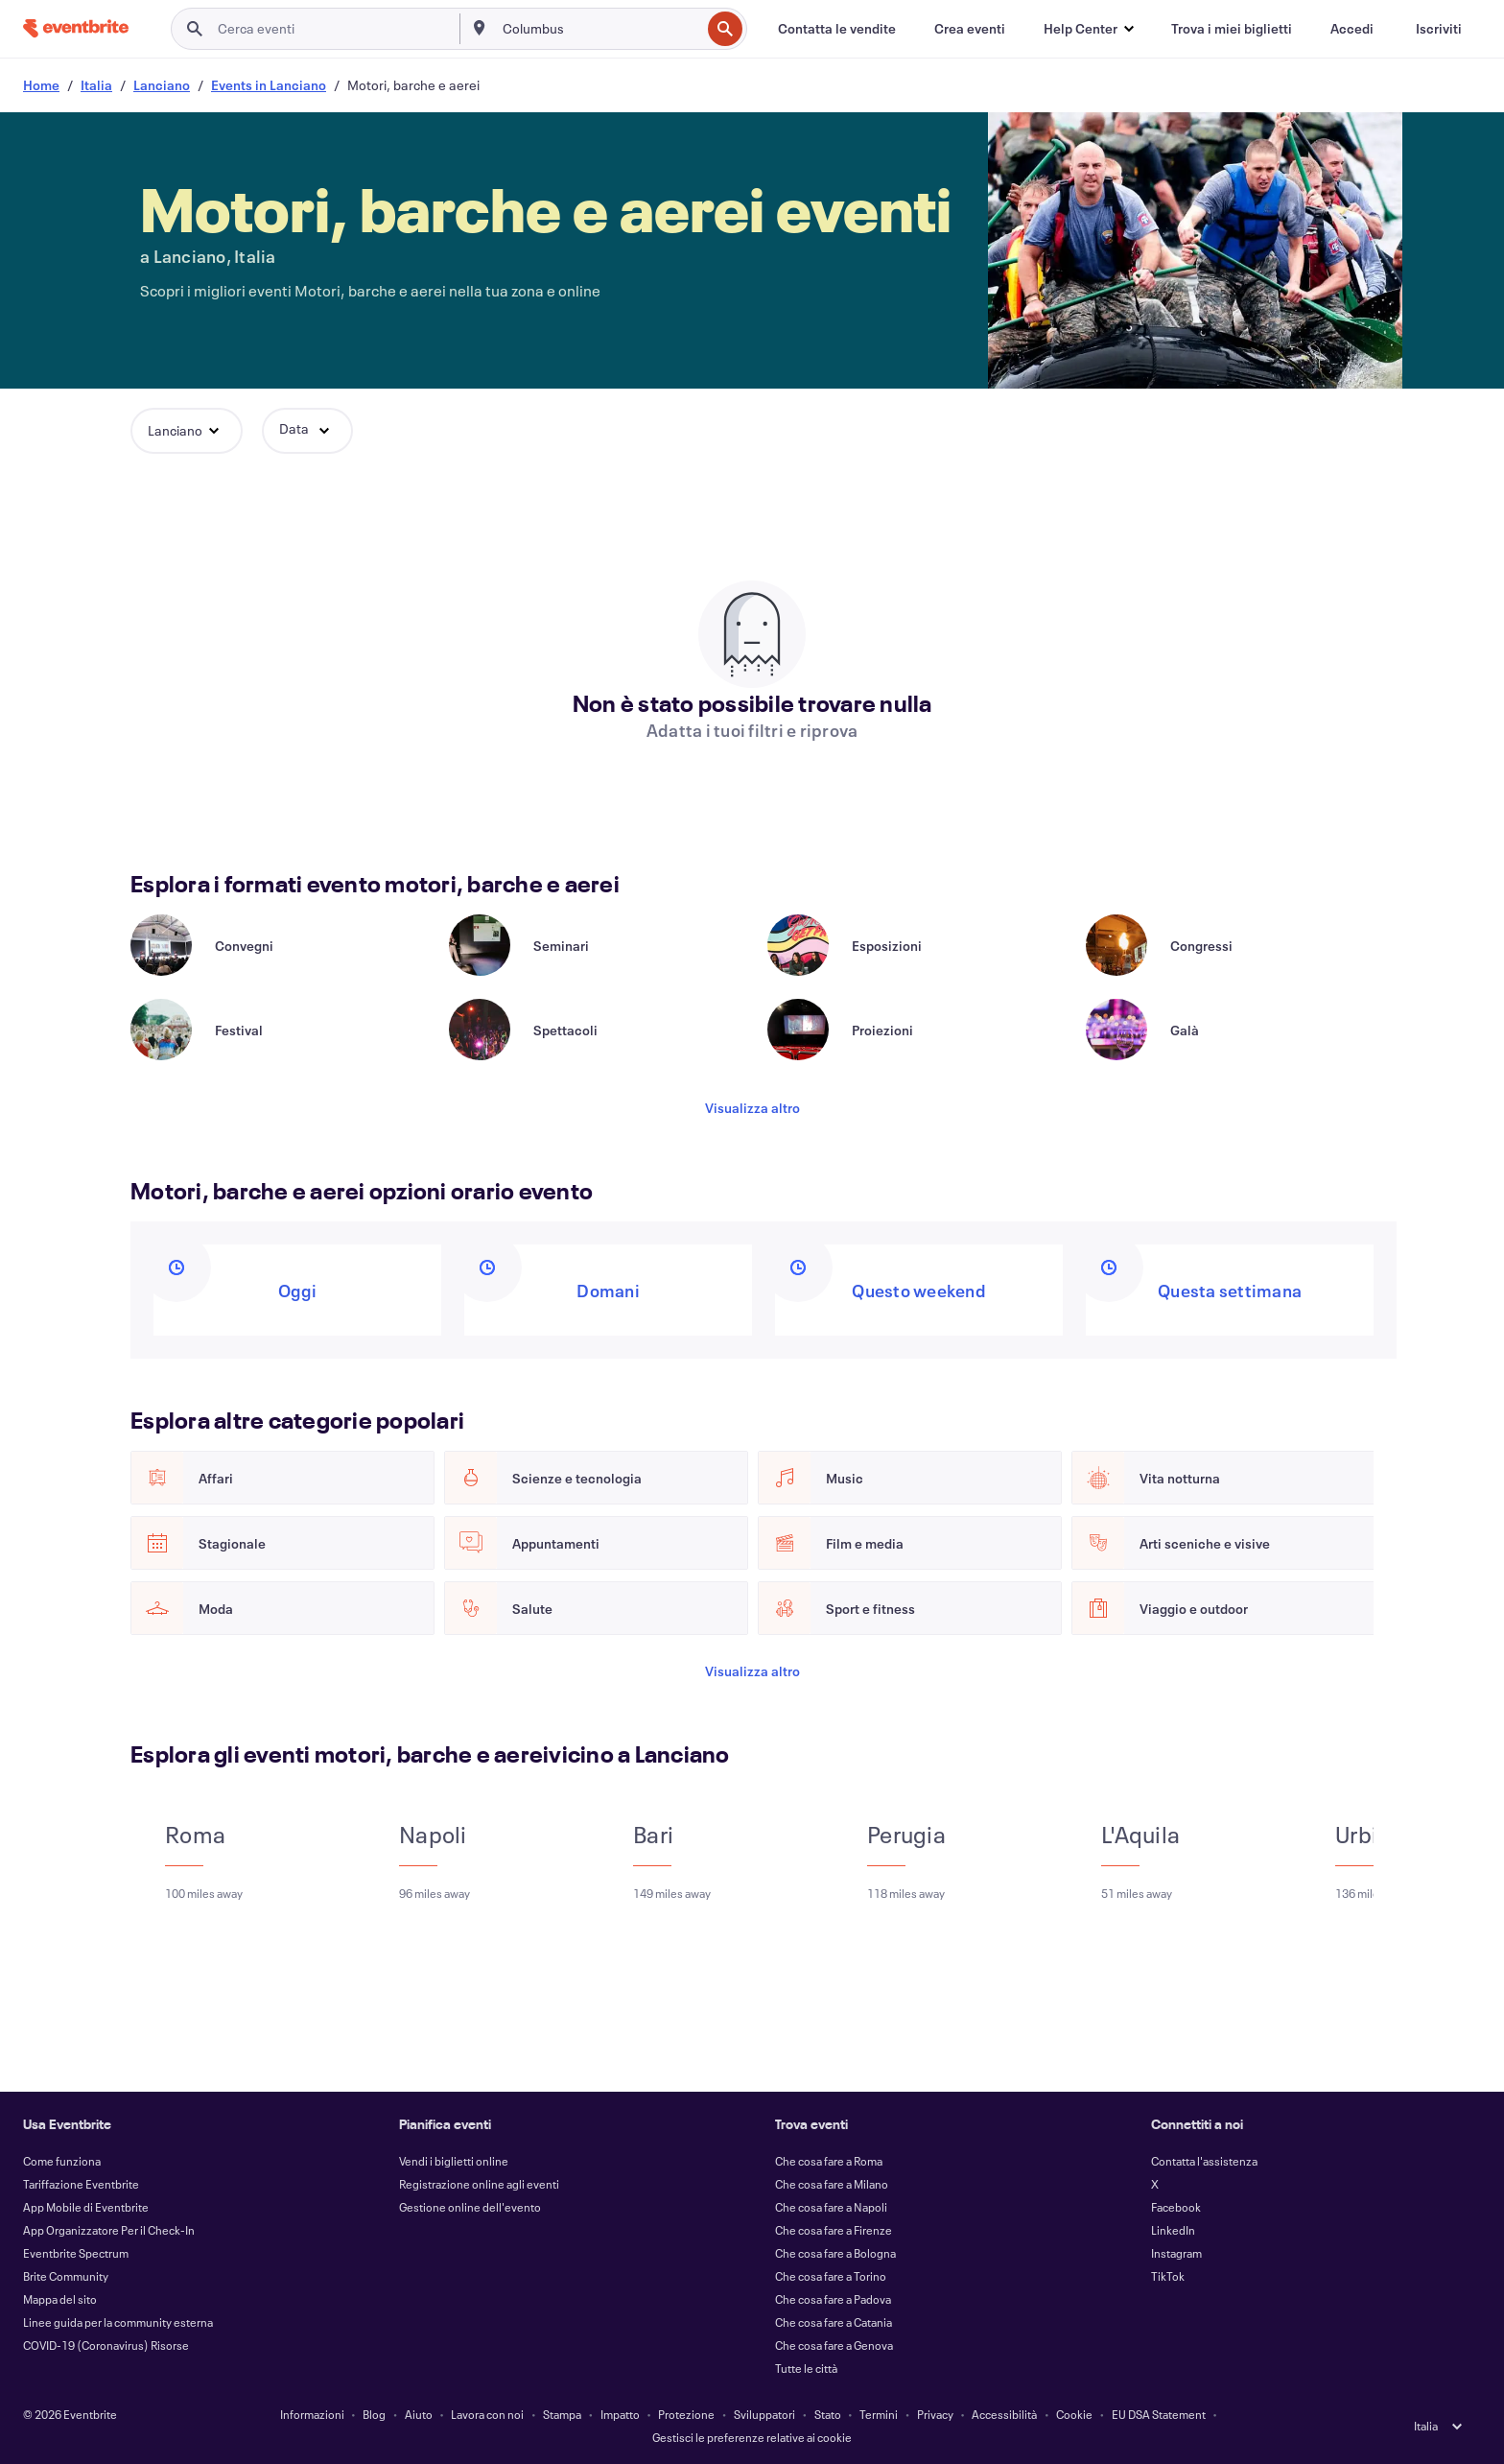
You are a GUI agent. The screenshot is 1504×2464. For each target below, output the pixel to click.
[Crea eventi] (970, 29)
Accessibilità (1004, 2414)
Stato (827, 2414)
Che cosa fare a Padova (833, 2299)
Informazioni (312, 2414)
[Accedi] (1352, 29)
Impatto (620, 2414)
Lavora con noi (487, 2414)
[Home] (76, 28)
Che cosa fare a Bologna (835, 2253)
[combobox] (600, 29)
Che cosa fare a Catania (833, 2322)
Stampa (562, 2414)
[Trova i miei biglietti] (1231, 29)
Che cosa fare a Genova (834, 2345)
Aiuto (419, 2414)
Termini (878, 2414)
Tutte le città (806, 2368)
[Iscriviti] (1439, 29)
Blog (374, 2414)
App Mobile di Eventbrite (86, 2207)
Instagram (1176, 2253)
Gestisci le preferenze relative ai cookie (752, 2437)
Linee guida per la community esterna (118, 2322)
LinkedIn (1173, 2230)
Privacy (935, 2414)
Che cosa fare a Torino (830, 2276)
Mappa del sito (60, 2299)
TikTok (1168, 2276)
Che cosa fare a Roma (828, 2160)
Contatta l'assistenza (1204, 2160)
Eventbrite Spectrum (76, 2253)
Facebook (1176, 2207)
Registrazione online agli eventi (479, 2184)
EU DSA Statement (1159, 2414)
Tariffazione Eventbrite (81, 2184)
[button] (1088, 29)
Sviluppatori (764, 2414)
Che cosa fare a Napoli (831, 2207)
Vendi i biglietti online (453, 2160)
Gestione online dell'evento (470, 2207)
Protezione (686, 2414)
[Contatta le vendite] (837, 29)
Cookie (1074, 2414)
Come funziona (62, 2160)
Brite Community (65, 2276)
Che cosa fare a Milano (831, 2184)
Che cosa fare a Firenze (833, 2230)
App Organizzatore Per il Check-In (109, 2230)
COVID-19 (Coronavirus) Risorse (106, 2345)
